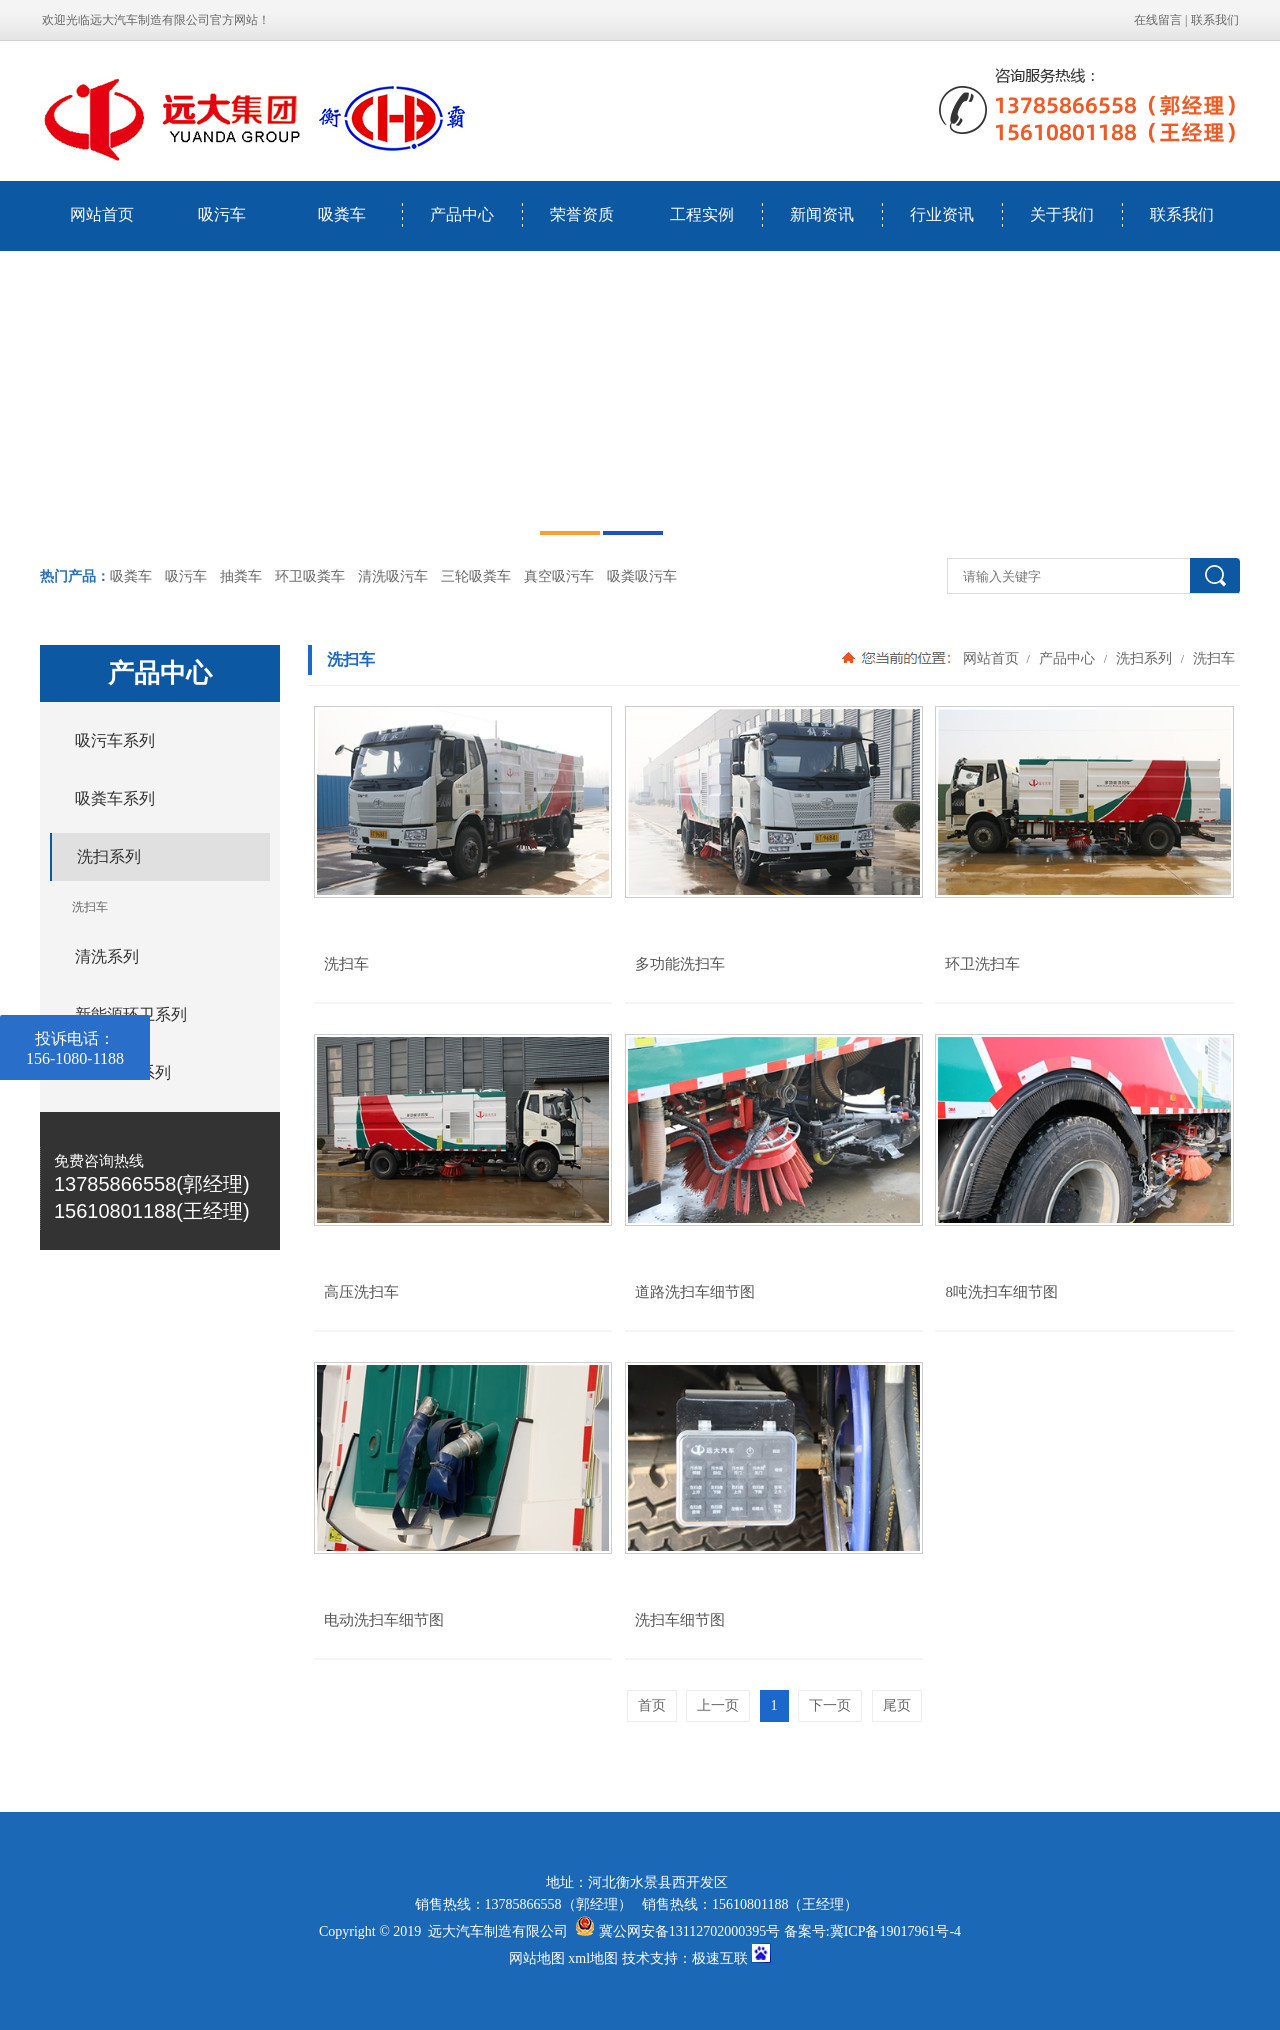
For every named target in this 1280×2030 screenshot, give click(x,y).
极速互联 (720, 1958)
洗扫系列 (1144, 658)
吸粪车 (342, 214)
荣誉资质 (582, 214)
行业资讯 (942, 214)
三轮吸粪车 (476, 576)
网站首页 (102, 214)
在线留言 (1158, 20)
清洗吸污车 (393, 576)
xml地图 (593, 1958)
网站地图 (537, 1958)
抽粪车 (241, 576)
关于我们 (1062, 214)
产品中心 (462, 214)
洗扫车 (1212, 658)
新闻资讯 (822, 214)
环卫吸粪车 (310, 576)
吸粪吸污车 (642, 576)
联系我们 (1215, 20)
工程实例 (702, 214)
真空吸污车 (559, 576)
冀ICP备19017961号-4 (895, 1931)
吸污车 (222, 214)
